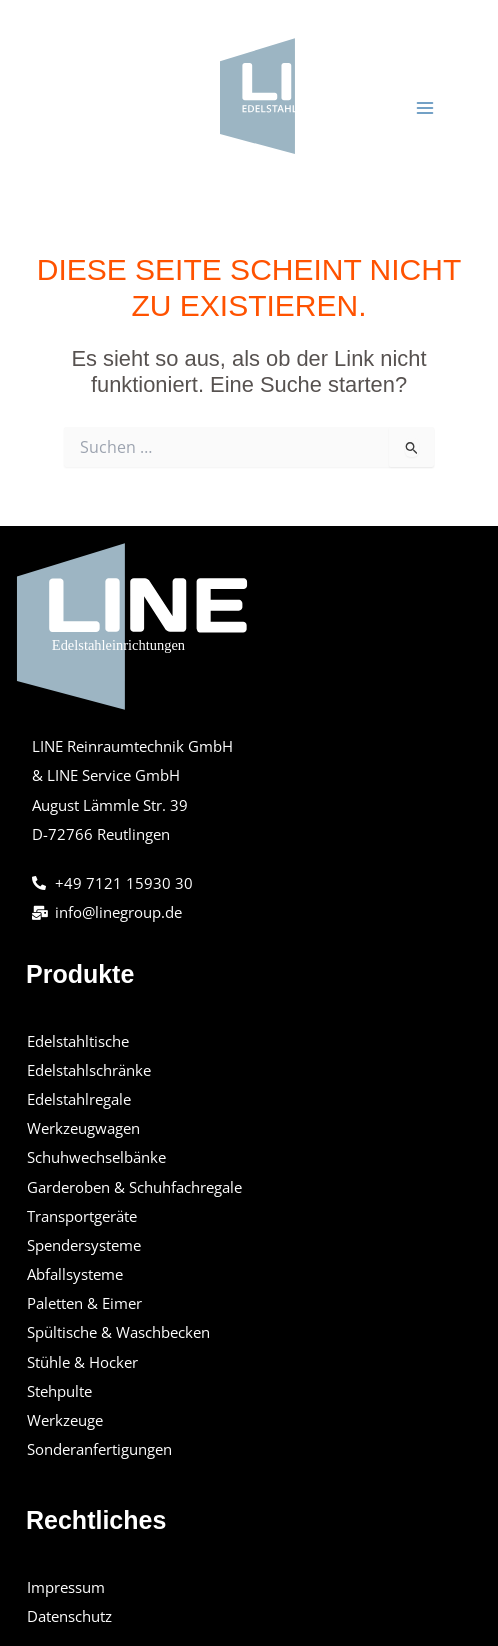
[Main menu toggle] (425, 108)
